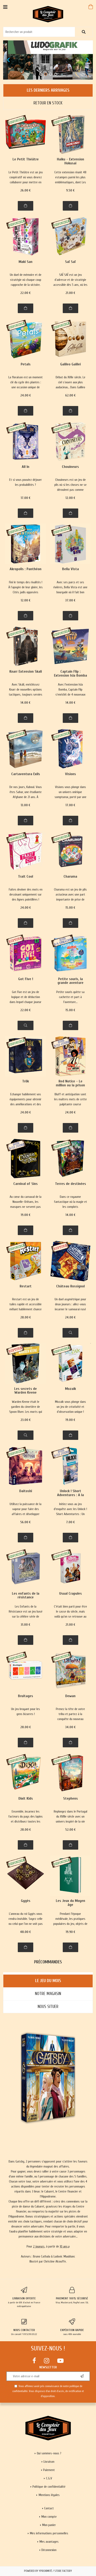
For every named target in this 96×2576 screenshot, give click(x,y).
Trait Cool (25, 877)
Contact (49, 2508)
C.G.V (49, 2478)
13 (25, 805)
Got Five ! (25, 979)
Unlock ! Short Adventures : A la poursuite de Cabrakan (70, 1493)
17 (26, 498)
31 (25, 1625)
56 (25, 1522)
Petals (26, 364)
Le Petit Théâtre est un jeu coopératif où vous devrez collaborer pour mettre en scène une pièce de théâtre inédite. (26, 177)
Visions (70, 774)
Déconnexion (48, 2550)
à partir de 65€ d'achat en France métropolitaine (24, 2297)
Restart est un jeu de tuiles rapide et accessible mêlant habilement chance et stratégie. (25, 1304)
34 (70, 1727)
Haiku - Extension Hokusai (70, 161)
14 (25, 703)
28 (25, 1317)
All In (25, 467)
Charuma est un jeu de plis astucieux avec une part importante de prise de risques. (70, 895)
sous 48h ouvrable (72, 2326)
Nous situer (48, 2006)
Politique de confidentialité (48, 2486)
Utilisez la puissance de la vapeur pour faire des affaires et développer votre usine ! (25, 1509)
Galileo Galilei (70, 364)
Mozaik (70, 1389)
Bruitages (25, 1696)
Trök (25, 1081)
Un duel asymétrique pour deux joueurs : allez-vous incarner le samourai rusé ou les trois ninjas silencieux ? (70, 1304)
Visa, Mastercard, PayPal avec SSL (72, 2295)
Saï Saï (70, 262)
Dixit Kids (25, 1798)
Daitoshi (25, 1491)
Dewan (70, 1696)
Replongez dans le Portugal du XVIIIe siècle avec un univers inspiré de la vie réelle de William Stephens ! (70, 1816)
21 (70, 293)
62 (70, 395)
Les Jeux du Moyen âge (70, 1903)
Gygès (25, 1901)
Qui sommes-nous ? (49, 2453)
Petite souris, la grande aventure (70, 981)
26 (25, 190)
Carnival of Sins (25, 1184)
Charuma (70, 877)
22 (25, 293)
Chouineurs (70, 467)
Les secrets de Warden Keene (25, 1390)
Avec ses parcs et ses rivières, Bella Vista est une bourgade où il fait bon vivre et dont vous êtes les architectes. (70, 587)
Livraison (49, 2461)
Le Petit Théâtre (26, 159)
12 (70, 498)
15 (70, 907)
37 (70, 600)
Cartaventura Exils (25, 774)
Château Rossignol (70, 1286)
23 (25, 1420)
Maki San (25, 262)
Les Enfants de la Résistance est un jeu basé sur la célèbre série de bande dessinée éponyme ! (25, 1612)
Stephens (70, 1798)
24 (25, 395)
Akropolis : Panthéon (25, 569)
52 (70, 1829)
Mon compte (49, 2516)
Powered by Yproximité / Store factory (48, 2570)
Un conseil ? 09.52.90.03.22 (24, 2326)
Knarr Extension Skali (25, 672)
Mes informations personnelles (49, 2533)
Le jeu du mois (48, 1980)
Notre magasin (48, 1993)
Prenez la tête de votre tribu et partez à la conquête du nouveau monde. (70, 1714)
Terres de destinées (70, 1184)
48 (25, 1932)
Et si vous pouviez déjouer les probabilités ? (25, 482)
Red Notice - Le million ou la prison (70, 1083)
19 (26, 1215)
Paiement (49, 2470)
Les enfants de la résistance (25, 1595)
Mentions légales (49, 2495)
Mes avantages (49, 2541)
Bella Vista (70, 569)
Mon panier (49, 2525)
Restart (26, 1286)
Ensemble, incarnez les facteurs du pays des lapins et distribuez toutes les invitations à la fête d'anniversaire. (25, 1816)
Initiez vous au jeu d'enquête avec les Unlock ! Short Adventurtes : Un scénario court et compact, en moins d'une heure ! (70, 1509)
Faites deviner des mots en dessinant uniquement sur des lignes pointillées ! (25, 894)
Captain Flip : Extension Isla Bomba (70, 673)
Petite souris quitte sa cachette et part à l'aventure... (70, 997)
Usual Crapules (70, 1594)
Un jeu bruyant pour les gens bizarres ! (25, 1711)
